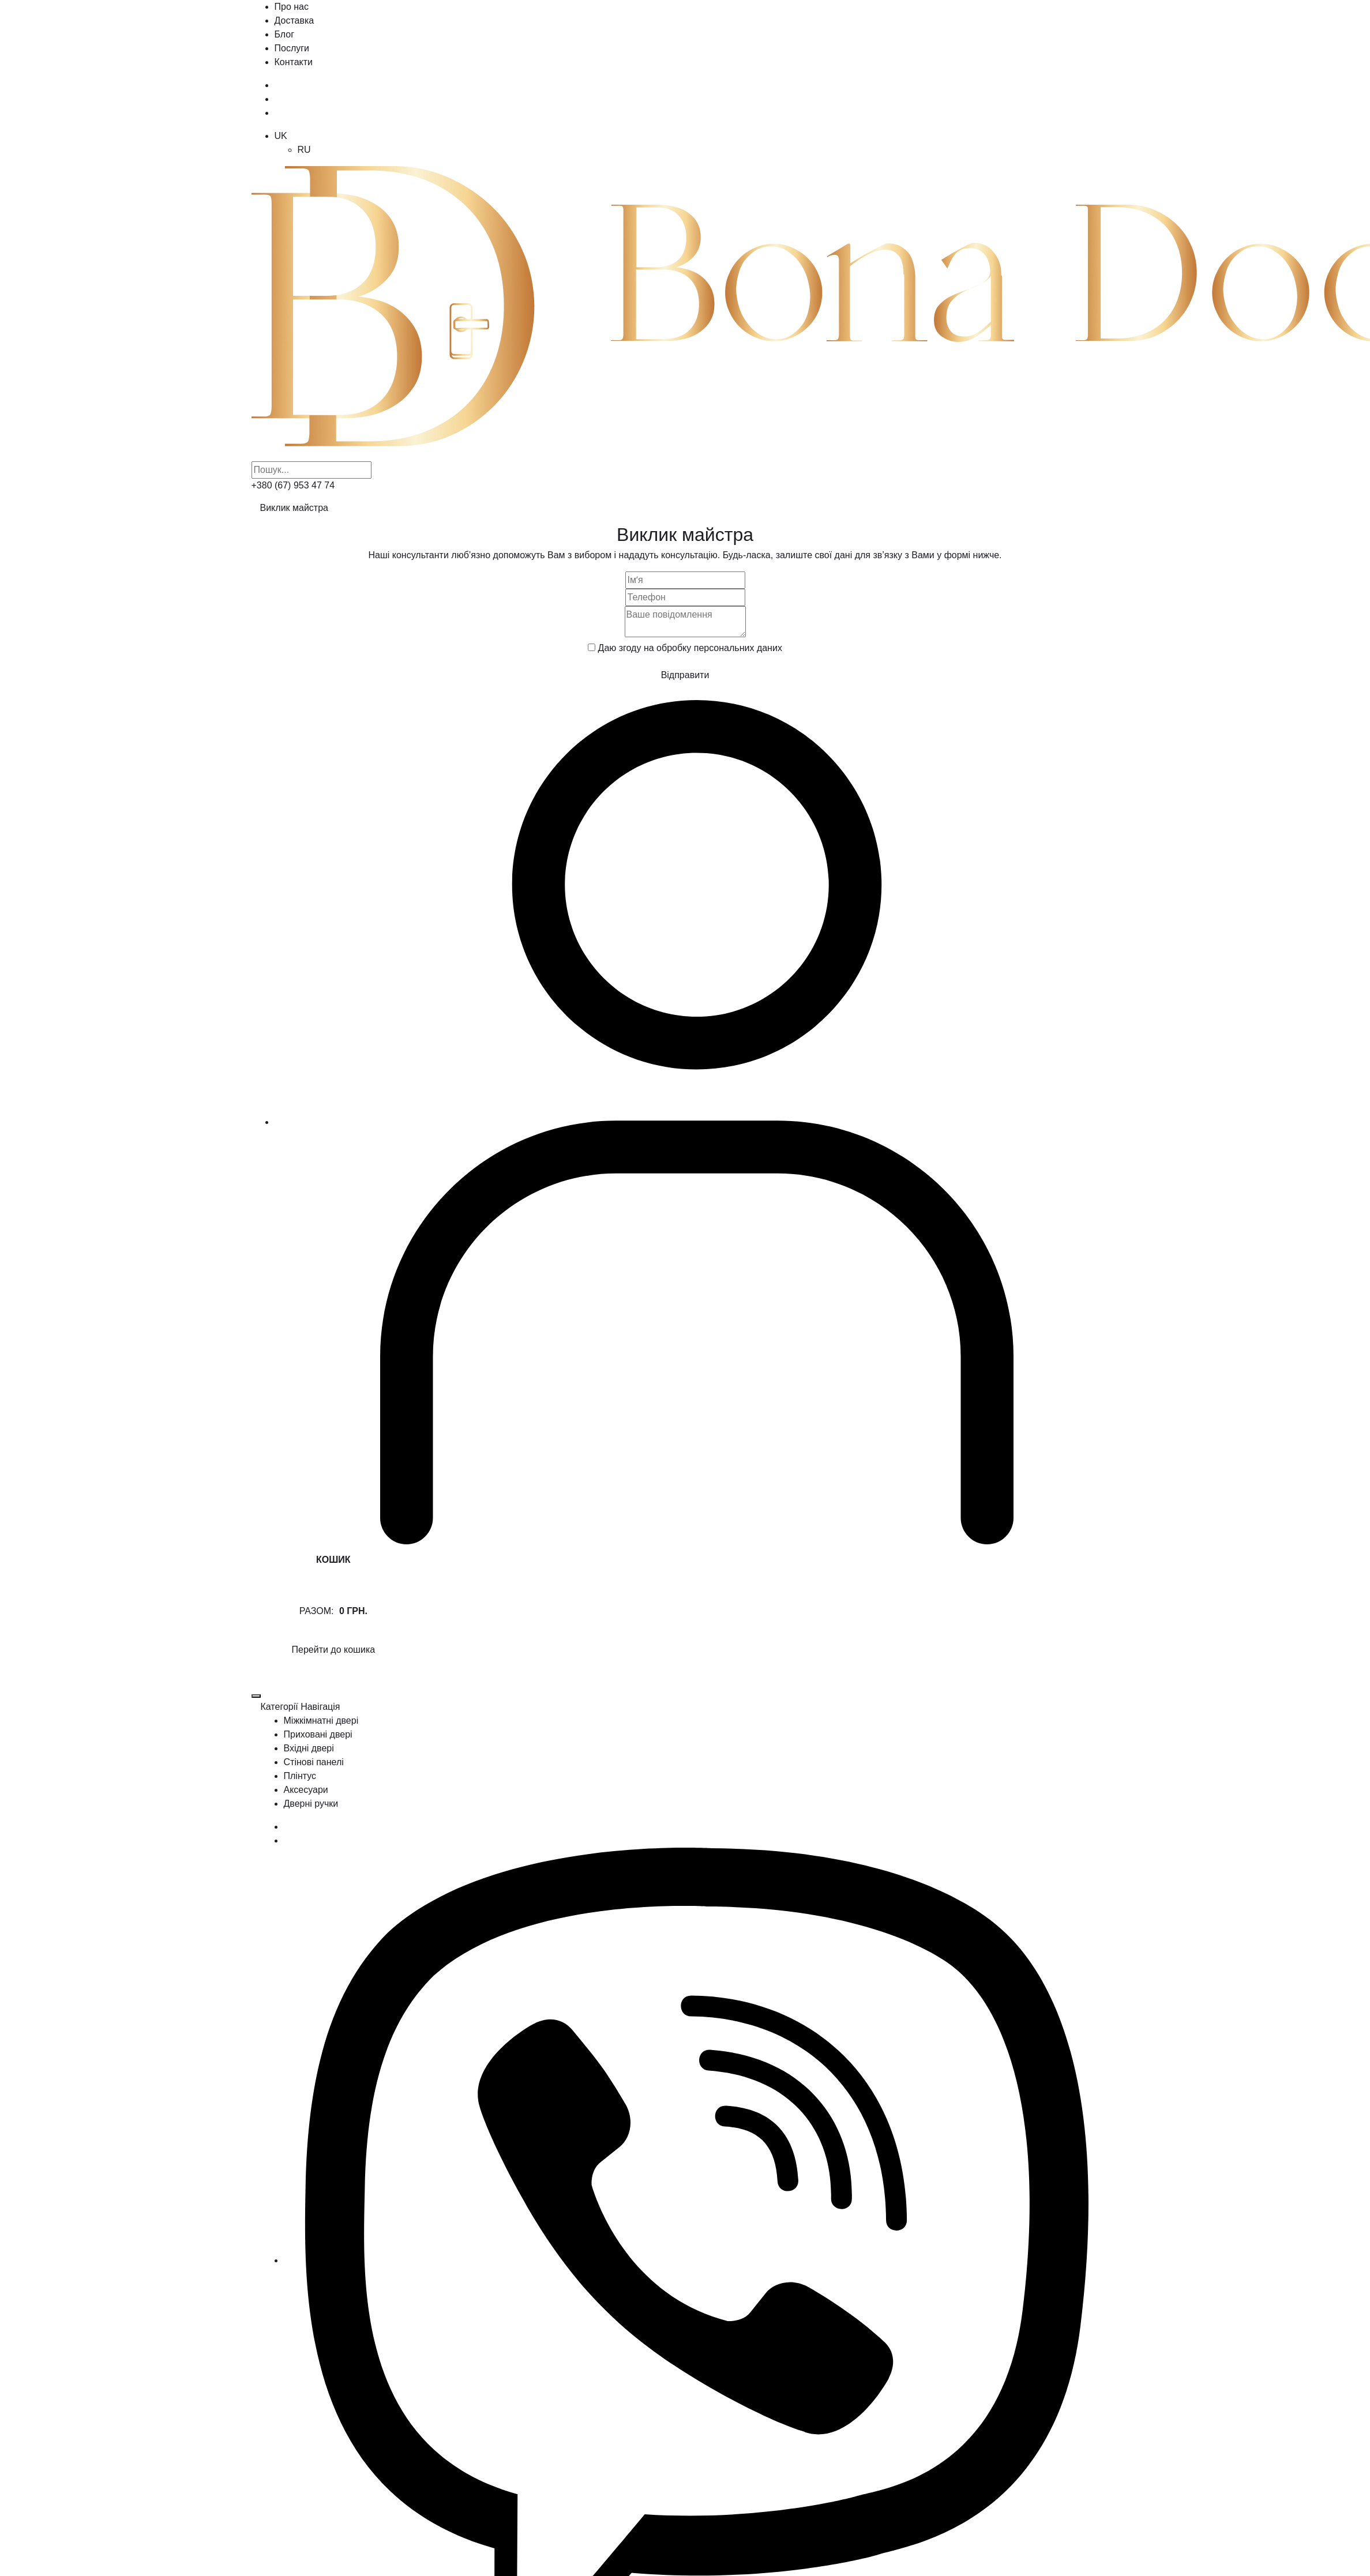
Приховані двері (318, 1734)
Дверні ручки (311, 1803)
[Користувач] (697, 1122)
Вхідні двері (309, 1748)
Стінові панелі (314, 1762)
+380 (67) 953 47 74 (293, 485)
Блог (285, 34)
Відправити (685, 675)
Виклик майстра (294, 508)
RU (304, 150)
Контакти (294, 62)
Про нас (292, 7)
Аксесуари (306, 1790)
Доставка (294, 20)
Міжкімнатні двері (321, 1720)
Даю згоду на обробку (690, 648)
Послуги (292, 48)
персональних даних (738, 648)
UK (281, 136)
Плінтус (300, 1776)
